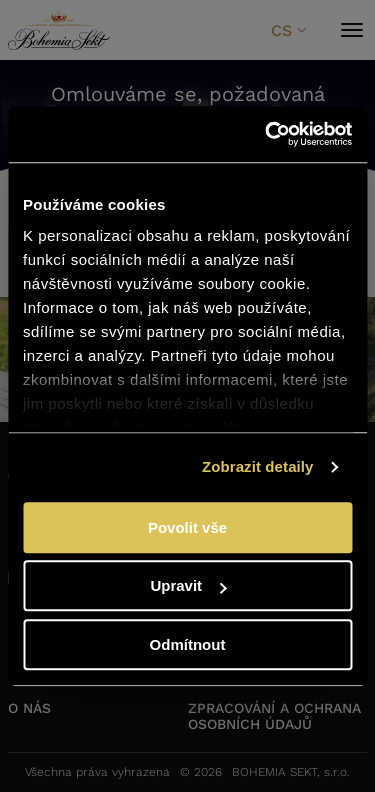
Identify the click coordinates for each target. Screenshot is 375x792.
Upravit (188, 585)
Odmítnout (188, 644)
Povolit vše (187, 527)
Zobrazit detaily (258, 466)
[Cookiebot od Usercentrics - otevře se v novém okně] (267, 134)
